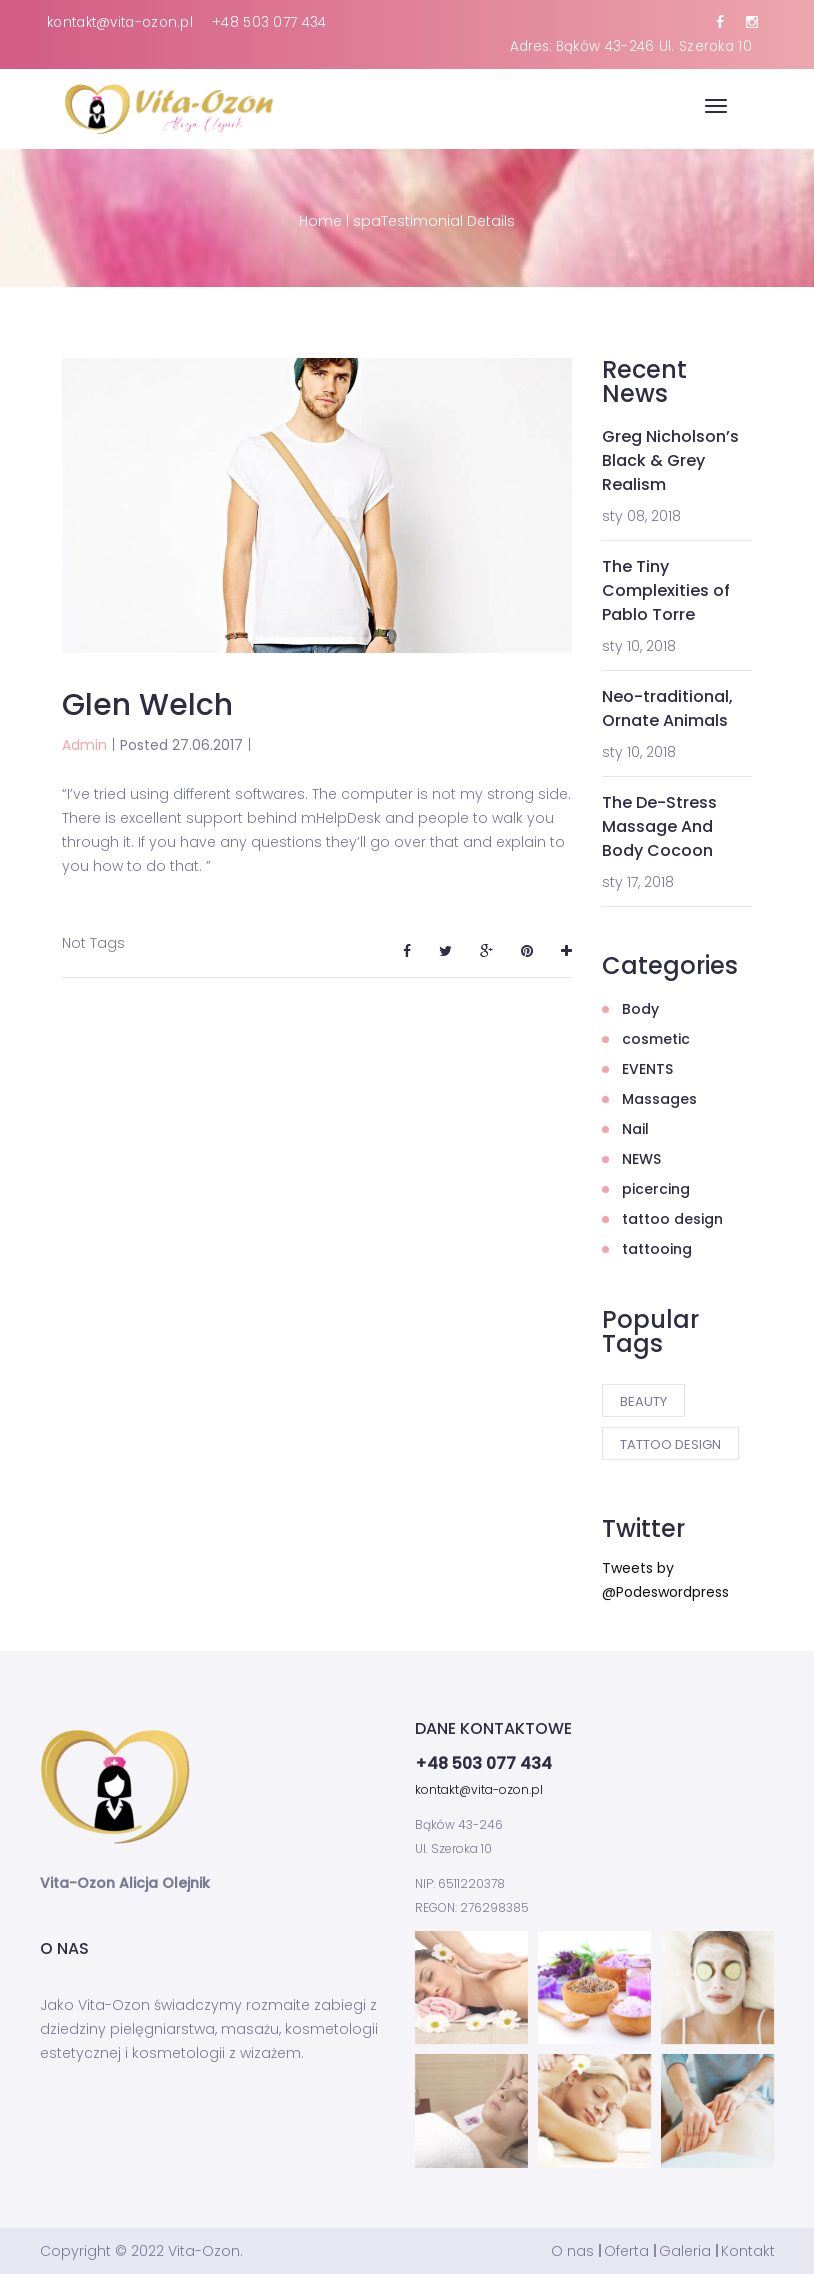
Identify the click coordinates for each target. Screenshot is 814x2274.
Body (640, 1009)
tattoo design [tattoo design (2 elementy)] (670, 1444)
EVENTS (647, 1069)
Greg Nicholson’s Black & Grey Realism (670, 460)
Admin (84, 745)
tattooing (657, 1249)
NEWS (641, 1159)
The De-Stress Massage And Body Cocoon (659, 826)
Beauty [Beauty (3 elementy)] (643, 1401)
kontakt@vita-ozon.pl (120, 22)
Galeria (685, 2251)
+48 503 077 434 (269, 22)
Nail (635, 1129)
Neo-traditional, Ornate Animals (667, 708)
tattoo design (672, 1219)
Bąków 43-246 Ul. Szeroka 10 (654, 46)
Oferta (626, 2251)
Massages (659, 1099)
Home (320, 221)
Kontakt (748, 2251)
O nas (572, 2251)
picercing (656, 1189)
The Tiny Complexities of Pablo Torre (666, 590)
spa (367, 221)
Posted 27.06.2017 (181, 745)
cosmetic (656, 1039)
